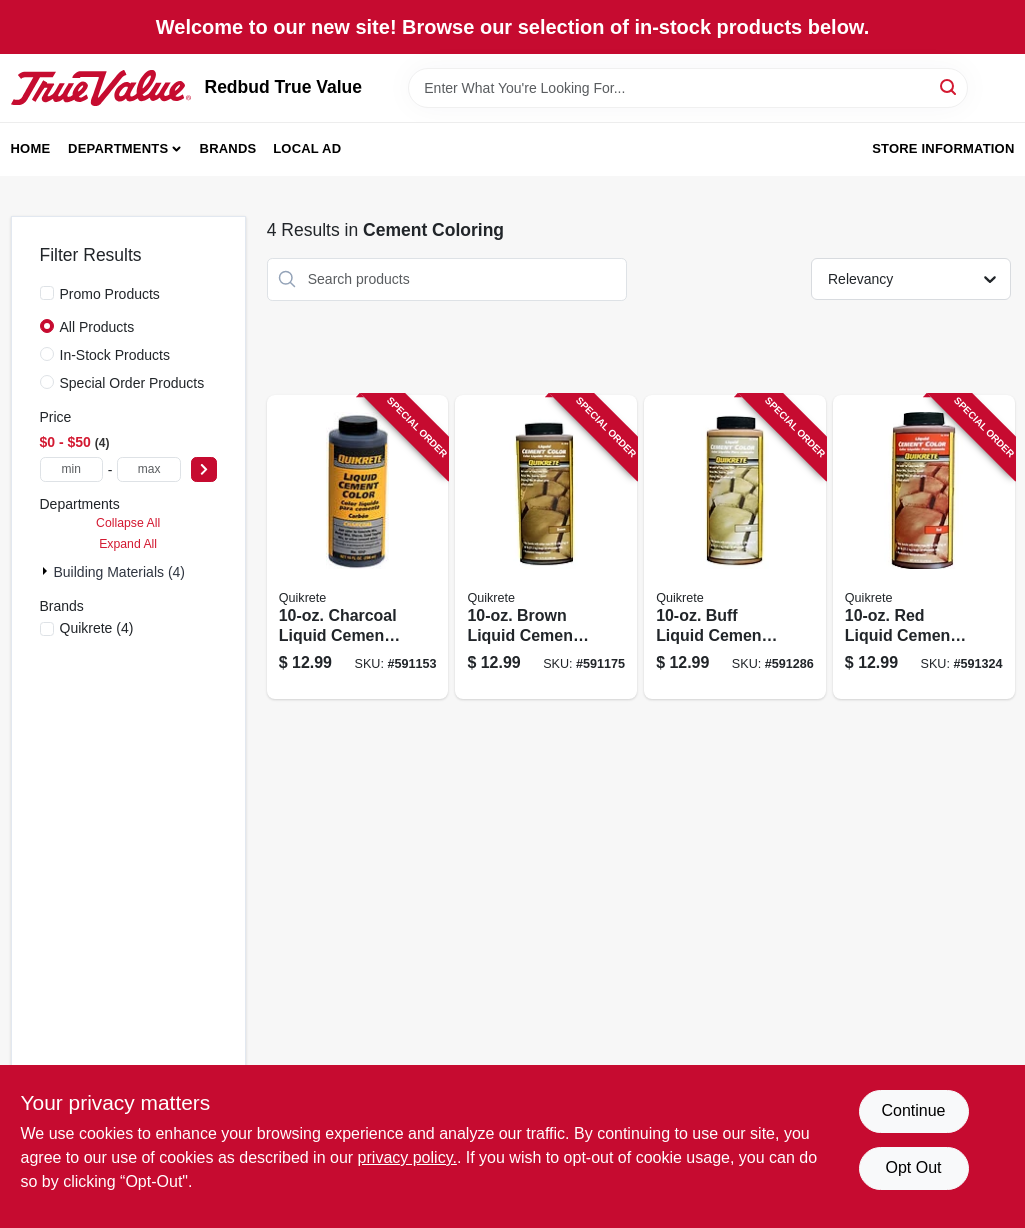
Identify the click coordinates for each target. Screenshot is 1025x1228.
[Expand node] (47, 571)
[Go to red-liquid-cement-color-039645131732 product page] (924, 547)
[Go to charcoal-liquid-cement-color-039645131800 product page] (358, 547)
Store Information (943, 148)
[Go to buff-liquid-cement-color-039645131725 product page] (735, 547)
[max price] (148, 469)
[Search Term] (688, 88)
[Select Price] (204, 469)
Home (31, 148)
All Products (97, 327)
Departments (118, 148)
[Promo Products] (47, 293)
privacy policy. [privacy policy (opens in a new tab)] (407, 1157)
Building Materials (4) (120, 572)
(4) (97, 628)
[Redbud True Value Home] (101, 88)
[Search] (949, 86)
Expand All (128, 544)
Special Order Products (132, 383)
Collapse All (128, 523)
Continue (913, 1110)
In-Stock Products (115, 355)
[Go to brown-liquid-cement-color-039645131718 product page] (546, 547)
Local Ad (307, 148)
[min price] (71, 469)
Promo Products (110, 294)
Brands (228, 148)
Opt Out (913, 1167)
